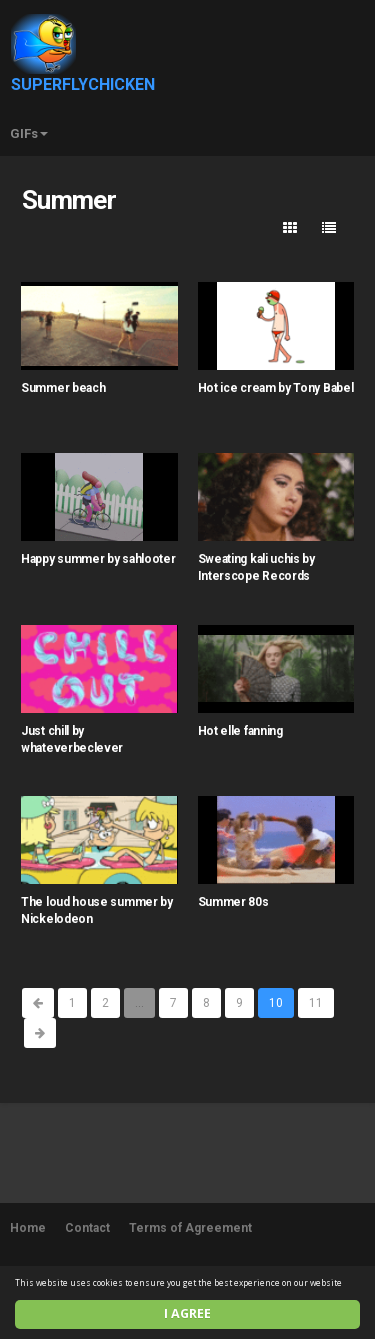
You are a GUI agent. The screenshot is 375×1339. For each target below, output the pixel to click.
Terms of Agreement (190, 1228)
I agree (187, 1313)
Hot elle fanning (240, 731)
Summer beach (63, 388)
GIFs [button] (29, 133)
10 (276, 1003)
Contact (87, 1228)
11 (316, 1003)
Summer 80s (233, 902)
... (139, 1003)
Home (28, 1228)
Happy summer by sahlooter (98, 559)
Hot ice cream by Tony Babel (276, 388)
